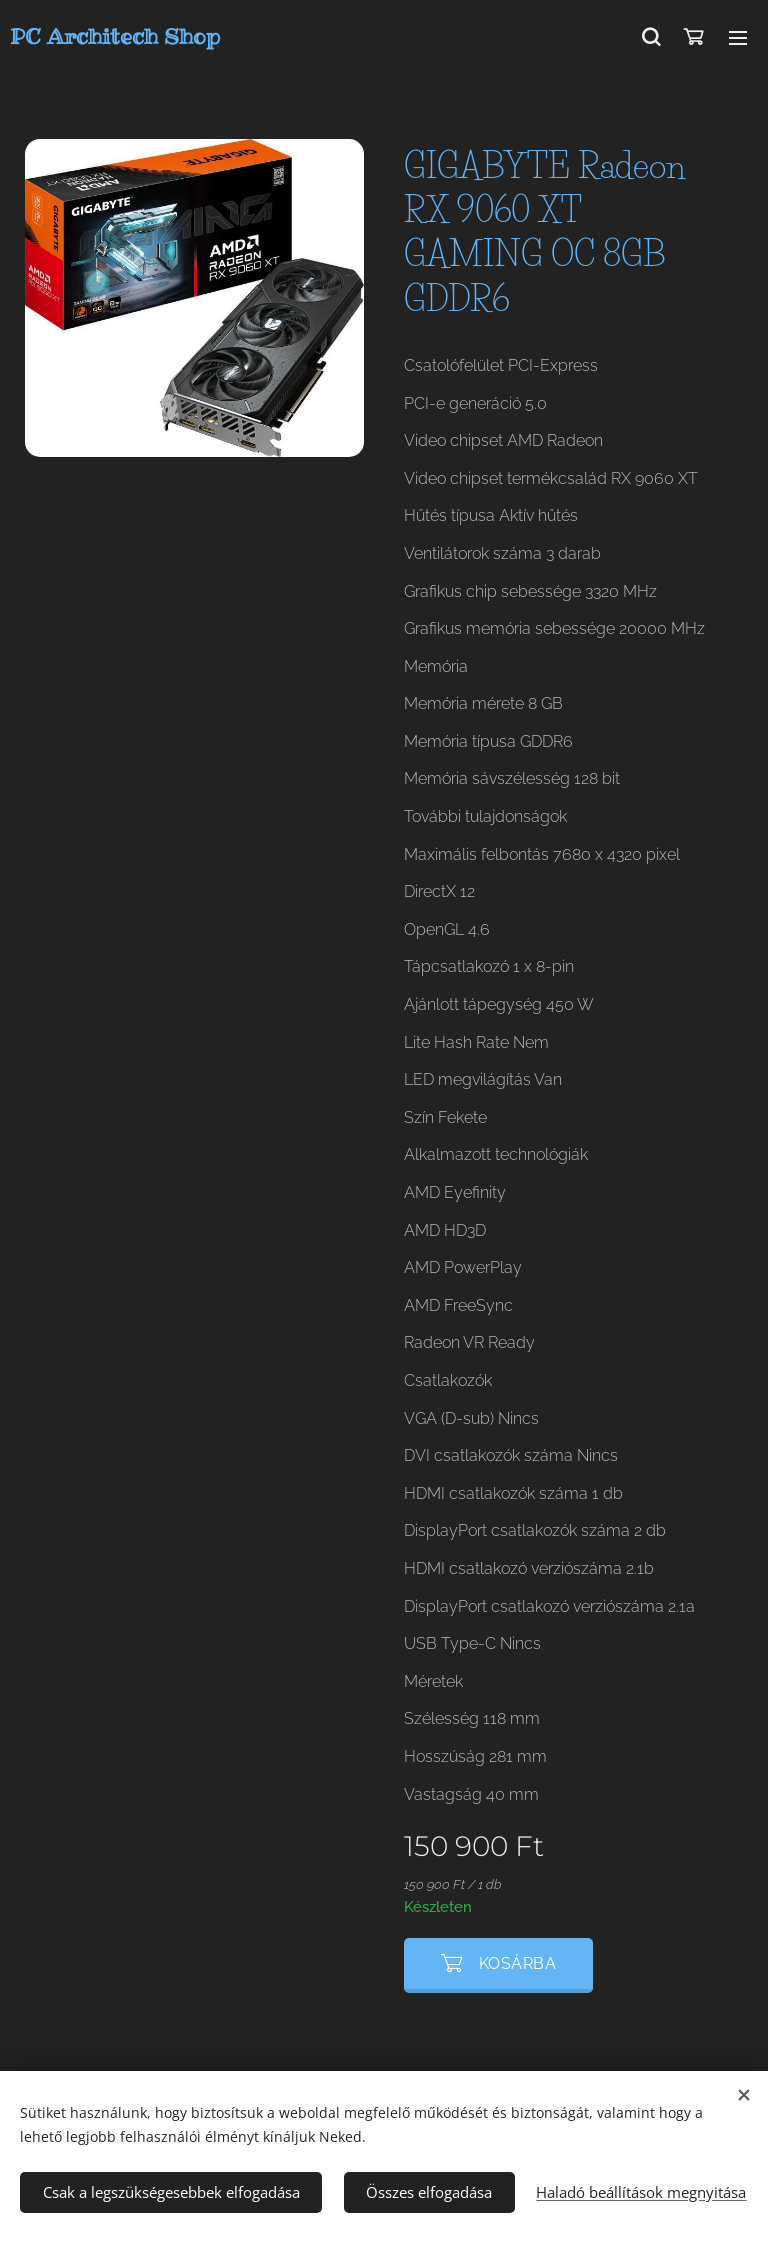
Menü (738, 38)
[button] (651, 37)
